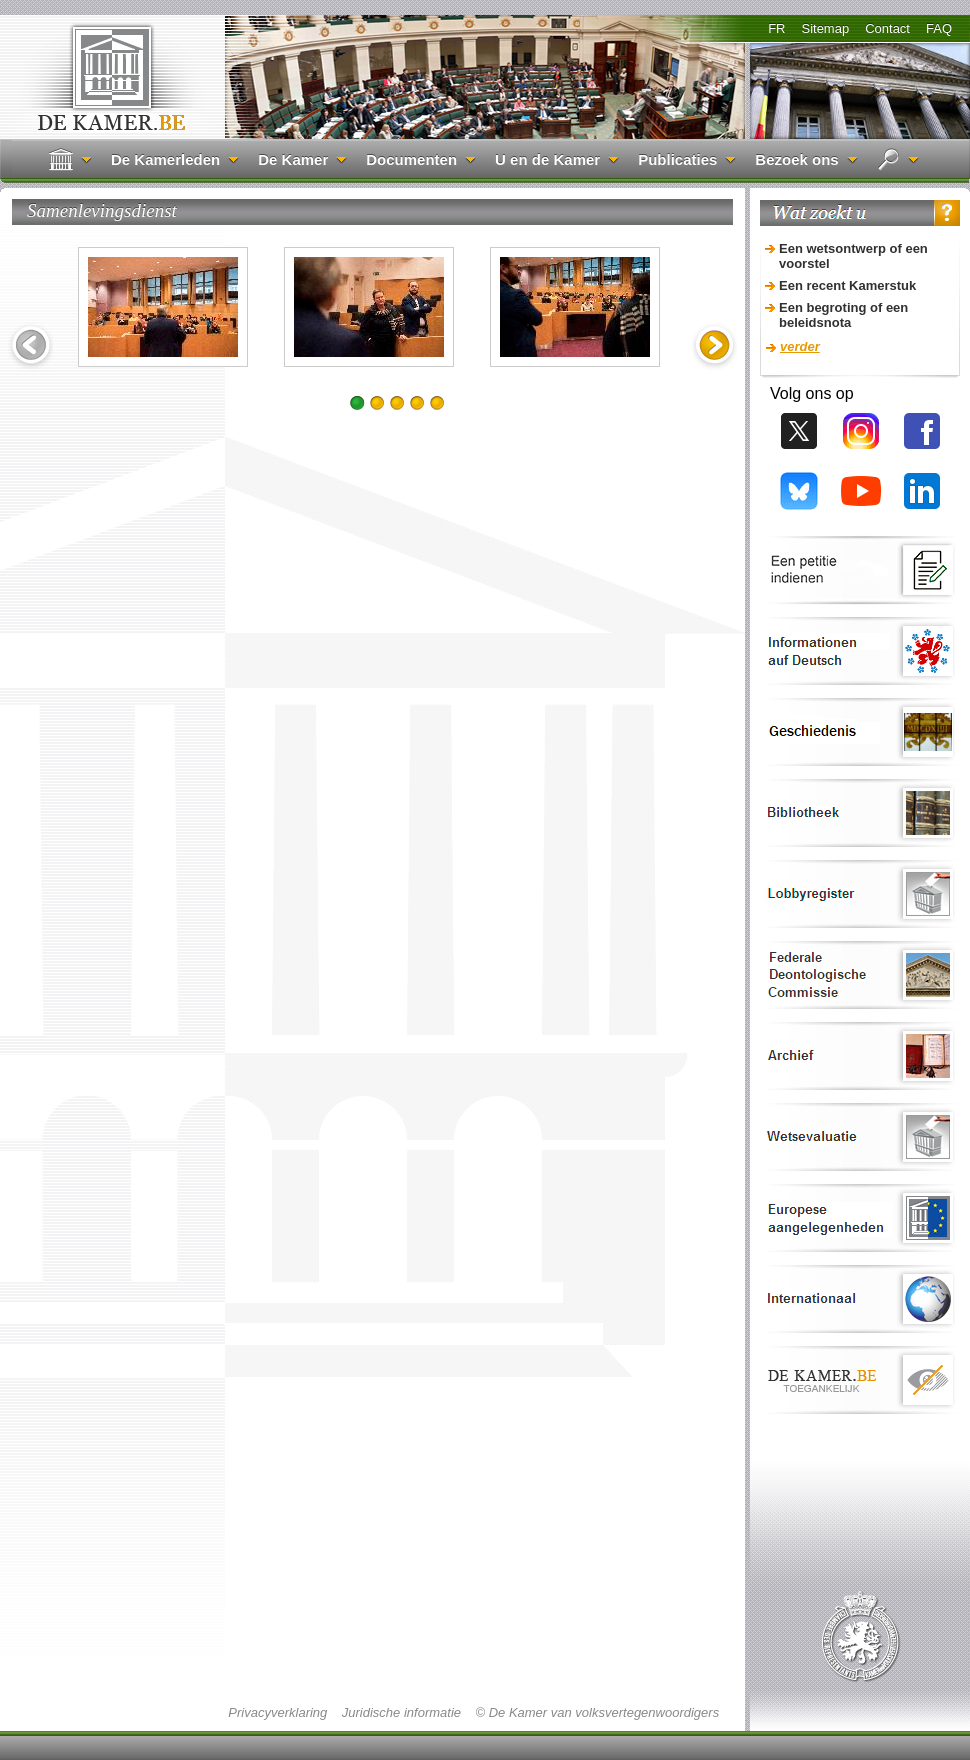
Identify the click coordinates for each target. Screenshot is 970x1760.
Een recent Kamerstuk (847, 285)
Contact (887, 28)
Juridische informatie (401, 1712)
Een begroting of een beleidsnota (843, 315)
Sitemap (825, 28)
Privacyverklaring (277, 1712)
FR (776, 28)
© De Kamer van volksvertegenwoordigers (597, 1712)
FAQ (939, 28)
